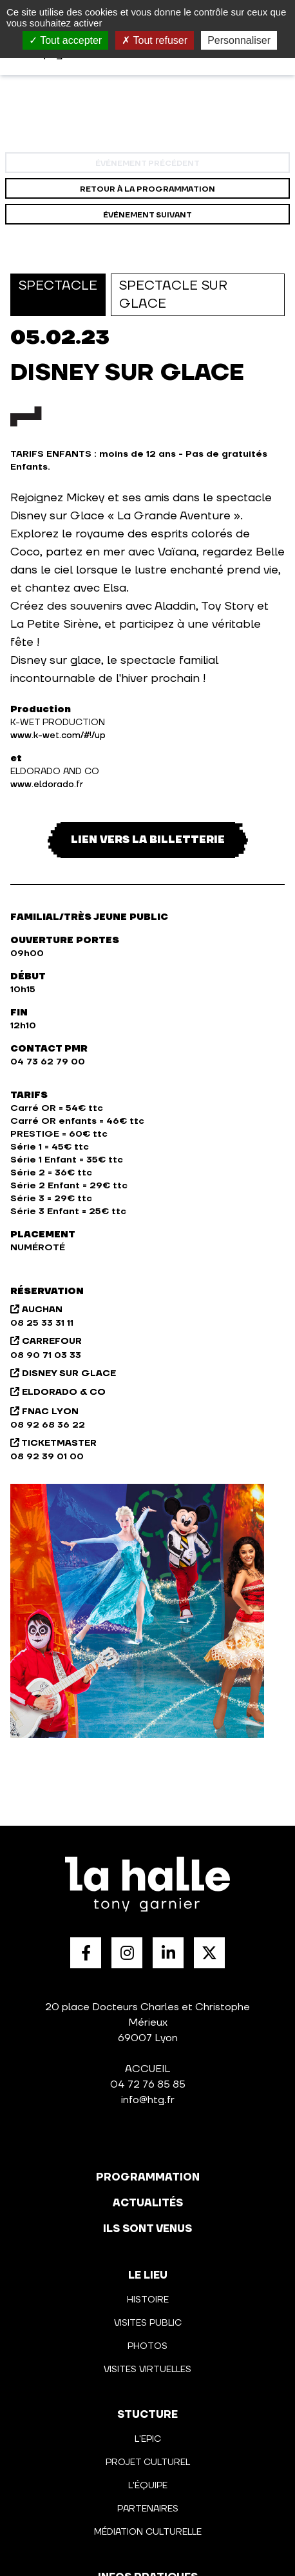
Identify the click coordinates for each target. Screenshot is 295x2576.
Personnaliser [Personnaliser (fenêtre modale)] (239, 40)
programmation (148, 2177)
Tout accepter (65, 40)
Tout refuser (154, 40)
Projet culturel (148, 2462)
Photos (147, 2346)
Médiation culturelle (148, 2532)
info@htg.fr (148, 2099)
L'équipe (147, 2485)
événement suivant (147, 215)
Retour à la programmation (147, 189)
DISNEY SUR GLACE (63, 1373)
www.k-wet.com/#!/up (58, 735)
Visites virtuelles (147, 2369)
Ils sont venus (147, 2228)
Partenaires (147, 2509)
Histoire (148, 2300)
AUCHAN (36, 1309)
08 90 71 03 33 (45, 1355)
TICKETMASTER (53, 1443)
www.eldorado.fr (46, 784)
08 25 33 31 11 (41, 1323)
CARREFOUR (46, 1341)
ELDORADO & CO (58, 1392)
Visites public (148, 2323)
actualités (148, 2203)
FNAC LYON (44, 1411)
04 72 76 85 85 (148, 2084)
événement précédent (147, 163)
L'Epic (148, 2439)
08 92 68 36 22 (47, 1425)
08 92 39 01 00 (47, 1457)
